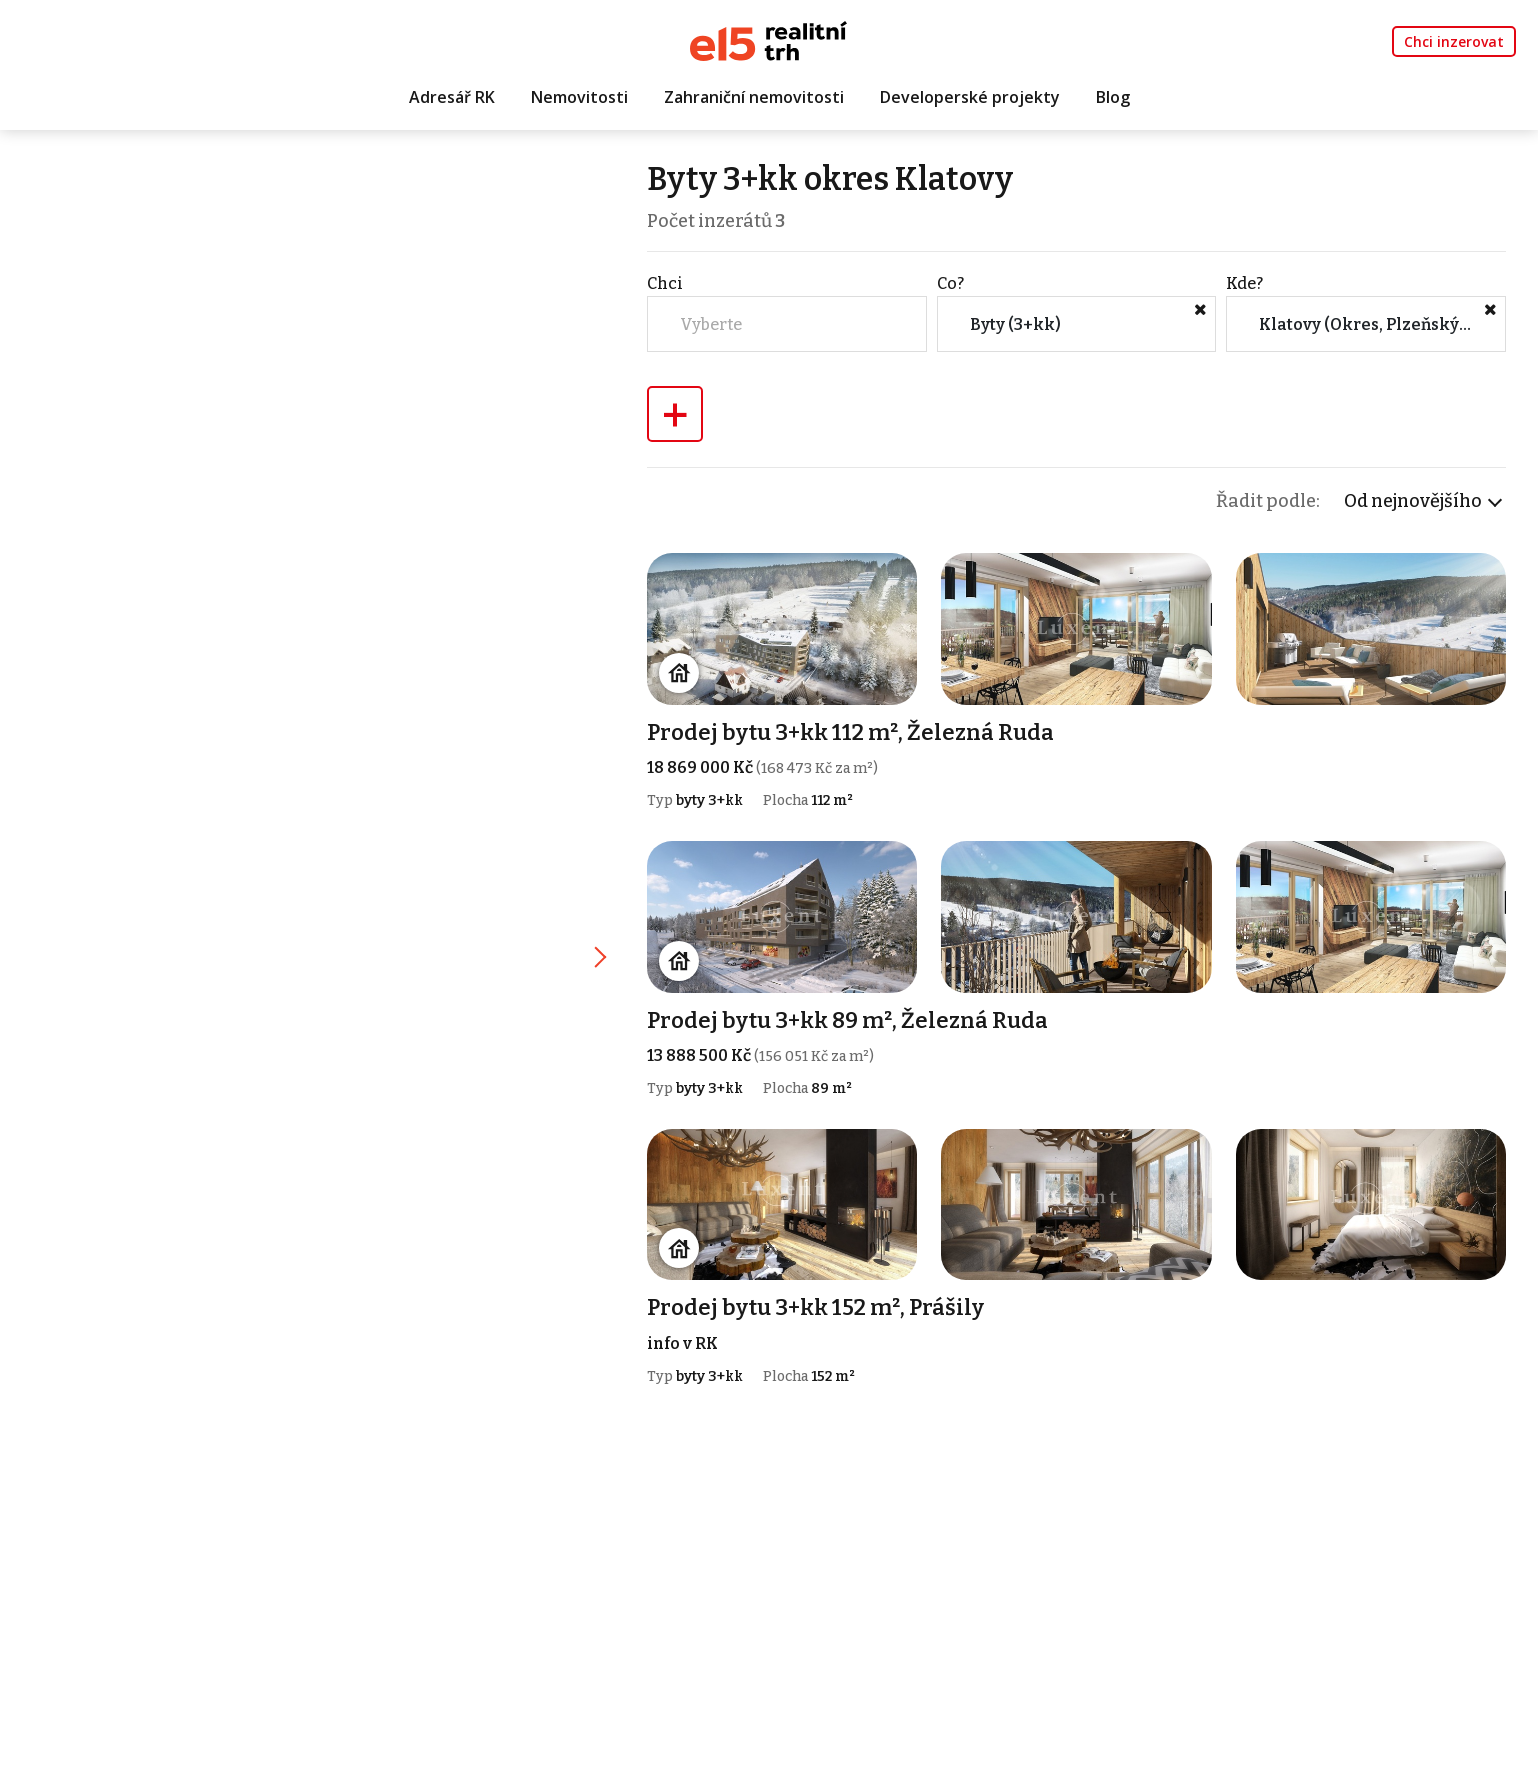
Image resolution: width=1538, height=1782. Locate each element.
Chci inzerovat (1454, 41)
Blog (1113, 97)
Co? (950, 283)
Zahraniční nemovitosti (754, 97)
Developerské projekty (970, 97)
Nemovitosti (579, 97)
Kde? (1244, 283)
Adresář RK (452, 97)
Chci (665, 283)
